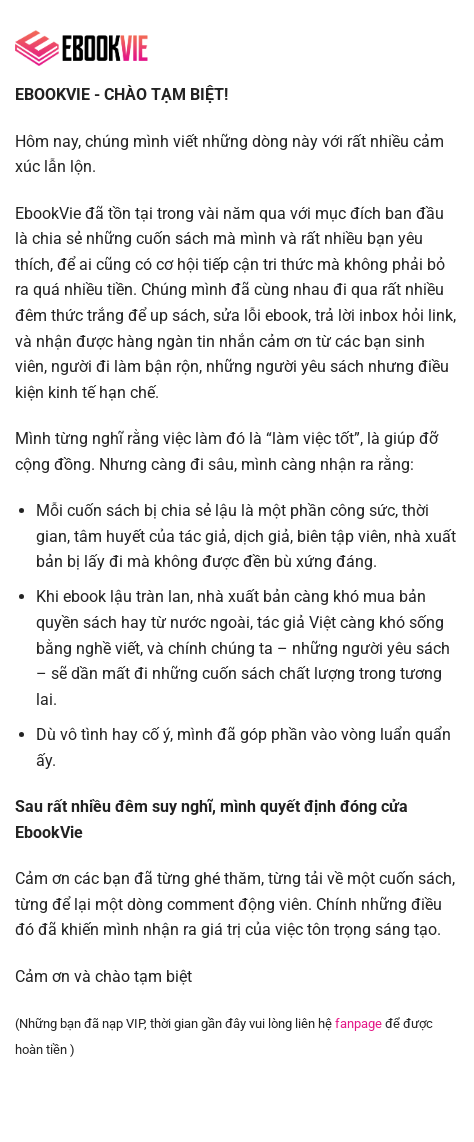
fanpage (358, 1023)
